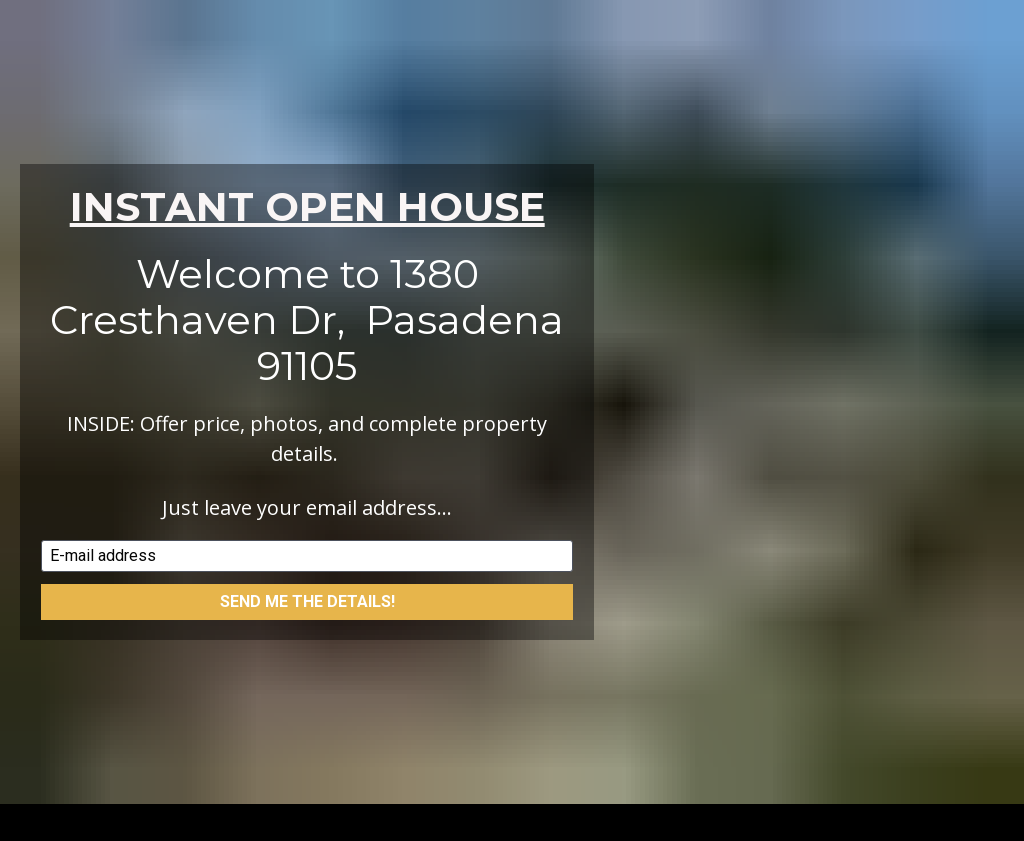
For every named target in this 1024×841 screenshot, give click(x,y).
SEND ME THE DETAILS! (307, 592)
